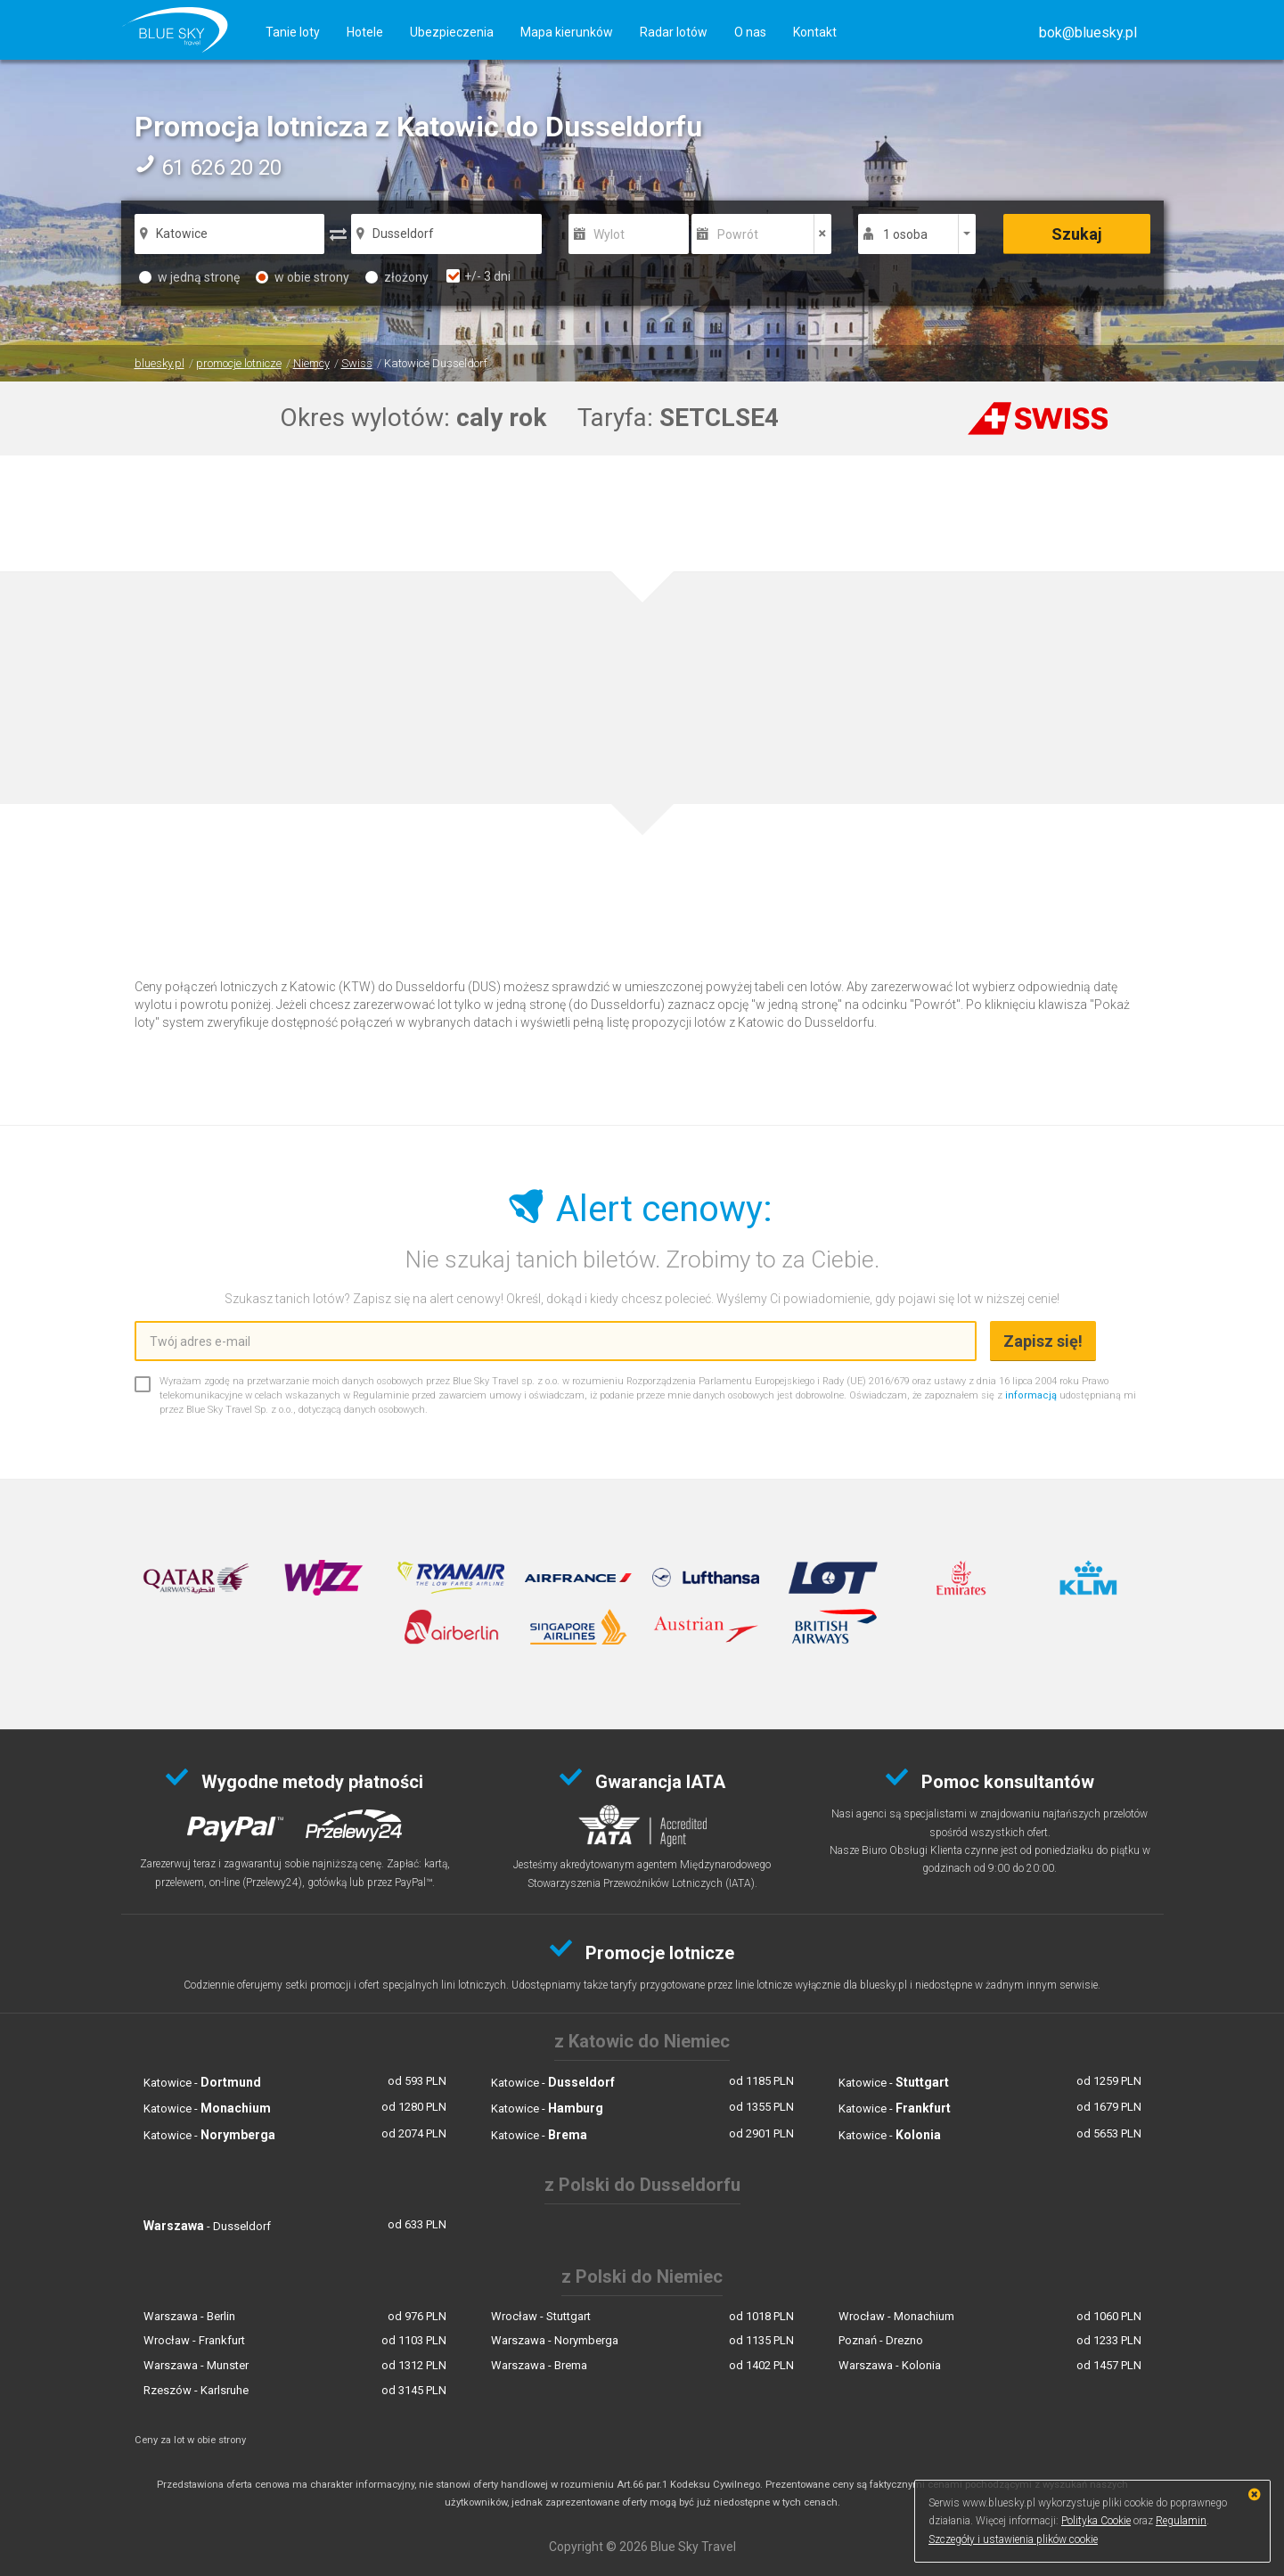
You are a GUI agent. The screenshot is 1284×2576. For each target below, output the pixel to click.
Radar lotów (673, 32)
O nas (750, 32)
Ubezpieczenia (452, 32)
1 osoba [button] (905, 234)
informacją (1031, 1395)
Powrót (737, 234)
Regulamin (1181, 2520)
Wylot (609, 234)
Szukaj (1076, 234)
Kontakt (815, 32)
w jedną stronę (189, 277)
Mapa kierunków (566, 32)
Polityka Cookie (1096, 2520)
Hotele (365, 32)
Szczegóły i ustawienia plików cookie (1013, 2539)
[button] (1088, 32)
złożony (397, 277)
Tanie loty (293, 32)
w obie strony (302, 277)
